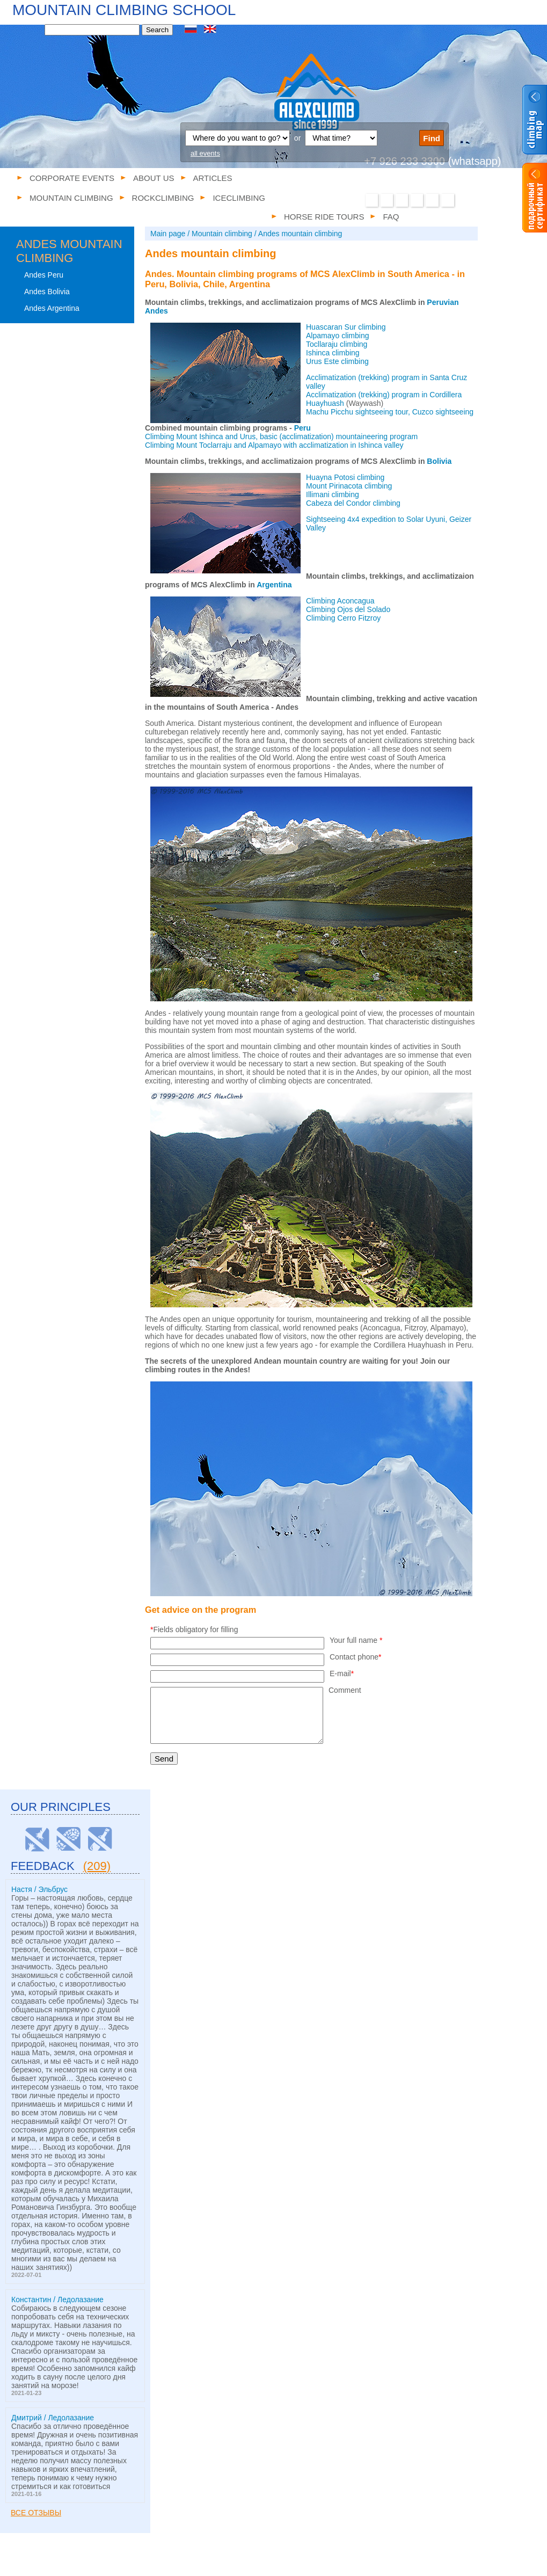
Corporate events (72, 178)
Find (431, 138)
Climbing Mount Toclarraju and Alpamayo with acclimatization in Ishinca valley (274, 445)
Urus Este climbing (337, 361)
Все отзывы (36, 2512)
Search (157, 30)
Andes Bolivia (47, 291)
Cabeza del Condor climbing (353, 503)
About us (153, 178)
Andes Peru (43, 275)
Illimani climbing (332, 494)
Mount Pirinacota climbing (349, 486)
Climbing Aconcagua (340, 600)
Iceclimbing (322, 2563)
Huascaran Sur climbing (346, 327)
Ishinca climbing (333, 352)
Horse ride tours (378, 2563)
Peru (302, 428)
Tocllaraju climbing (336, 344)
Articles (212, 178)
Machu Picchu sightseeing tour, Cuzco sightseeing (389, 411)
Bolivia (439, 461)
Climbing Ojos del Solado (348, 609)
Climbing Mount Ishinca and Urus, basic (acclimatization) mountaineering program (282, 436)
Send (164, 1758)
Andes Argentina (51, 308)
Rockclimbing (269, 2563)
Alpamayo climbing (337, 335)
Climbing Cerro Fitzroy (343, 618)
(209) (97, 1866)
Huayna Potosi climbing (345, 477)
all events (205, 153)
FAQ (423, 2563)
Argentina (274, 584)
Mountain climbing (207, 2563)
